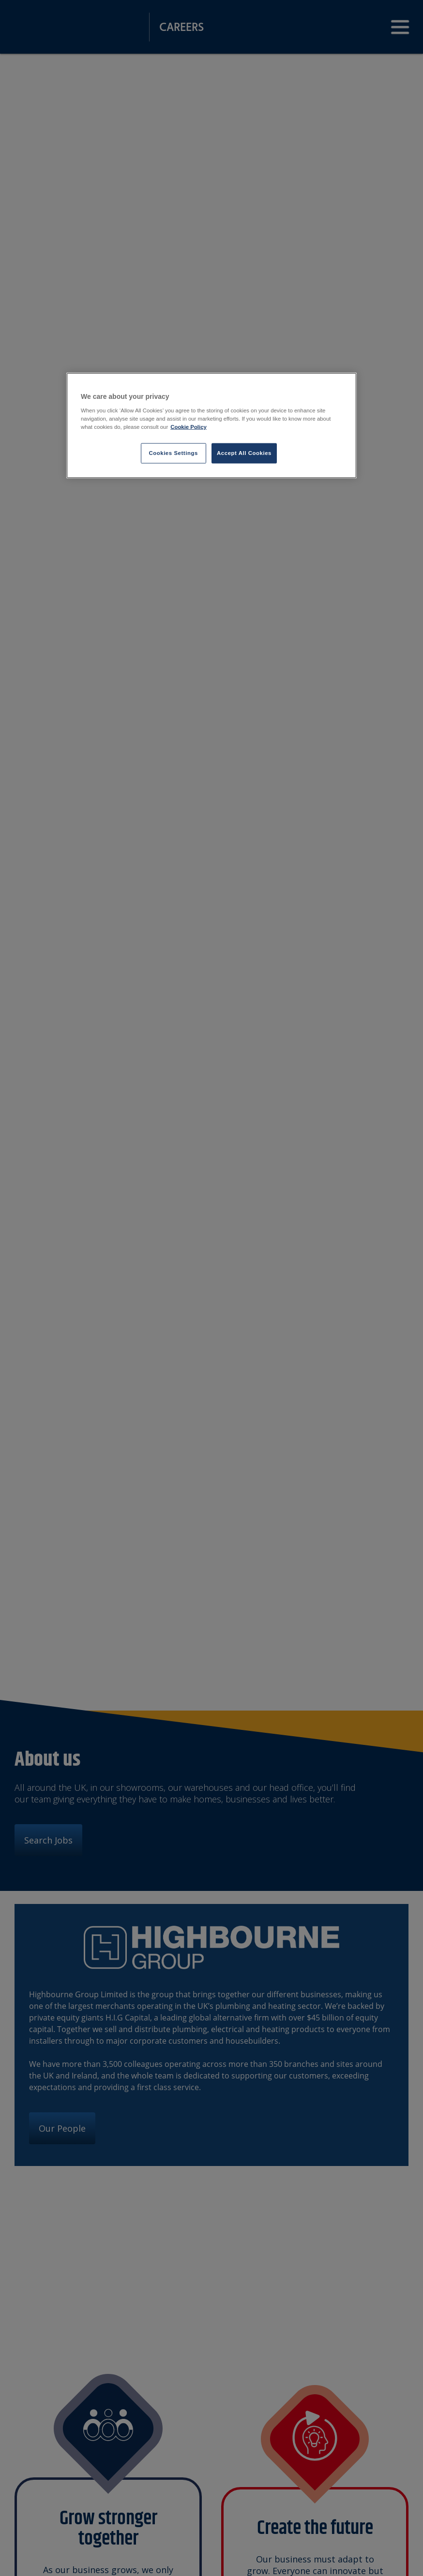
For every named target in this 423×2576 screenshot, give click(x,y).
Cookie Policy (188, 426)
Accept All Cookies (244, 453)
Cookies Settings (173, 453)
